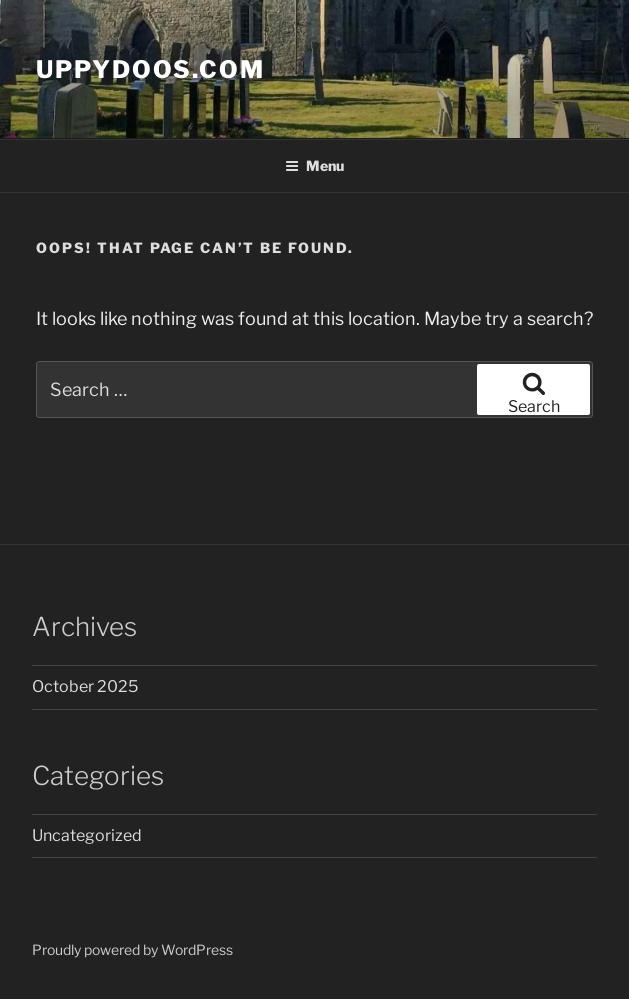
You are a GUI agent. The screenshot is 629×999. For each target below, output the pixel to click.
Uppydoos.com (150, 69)
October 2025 (85, 686)
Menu (314, 165)
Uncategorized (87, 835)
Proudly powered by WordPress (132, 949)
